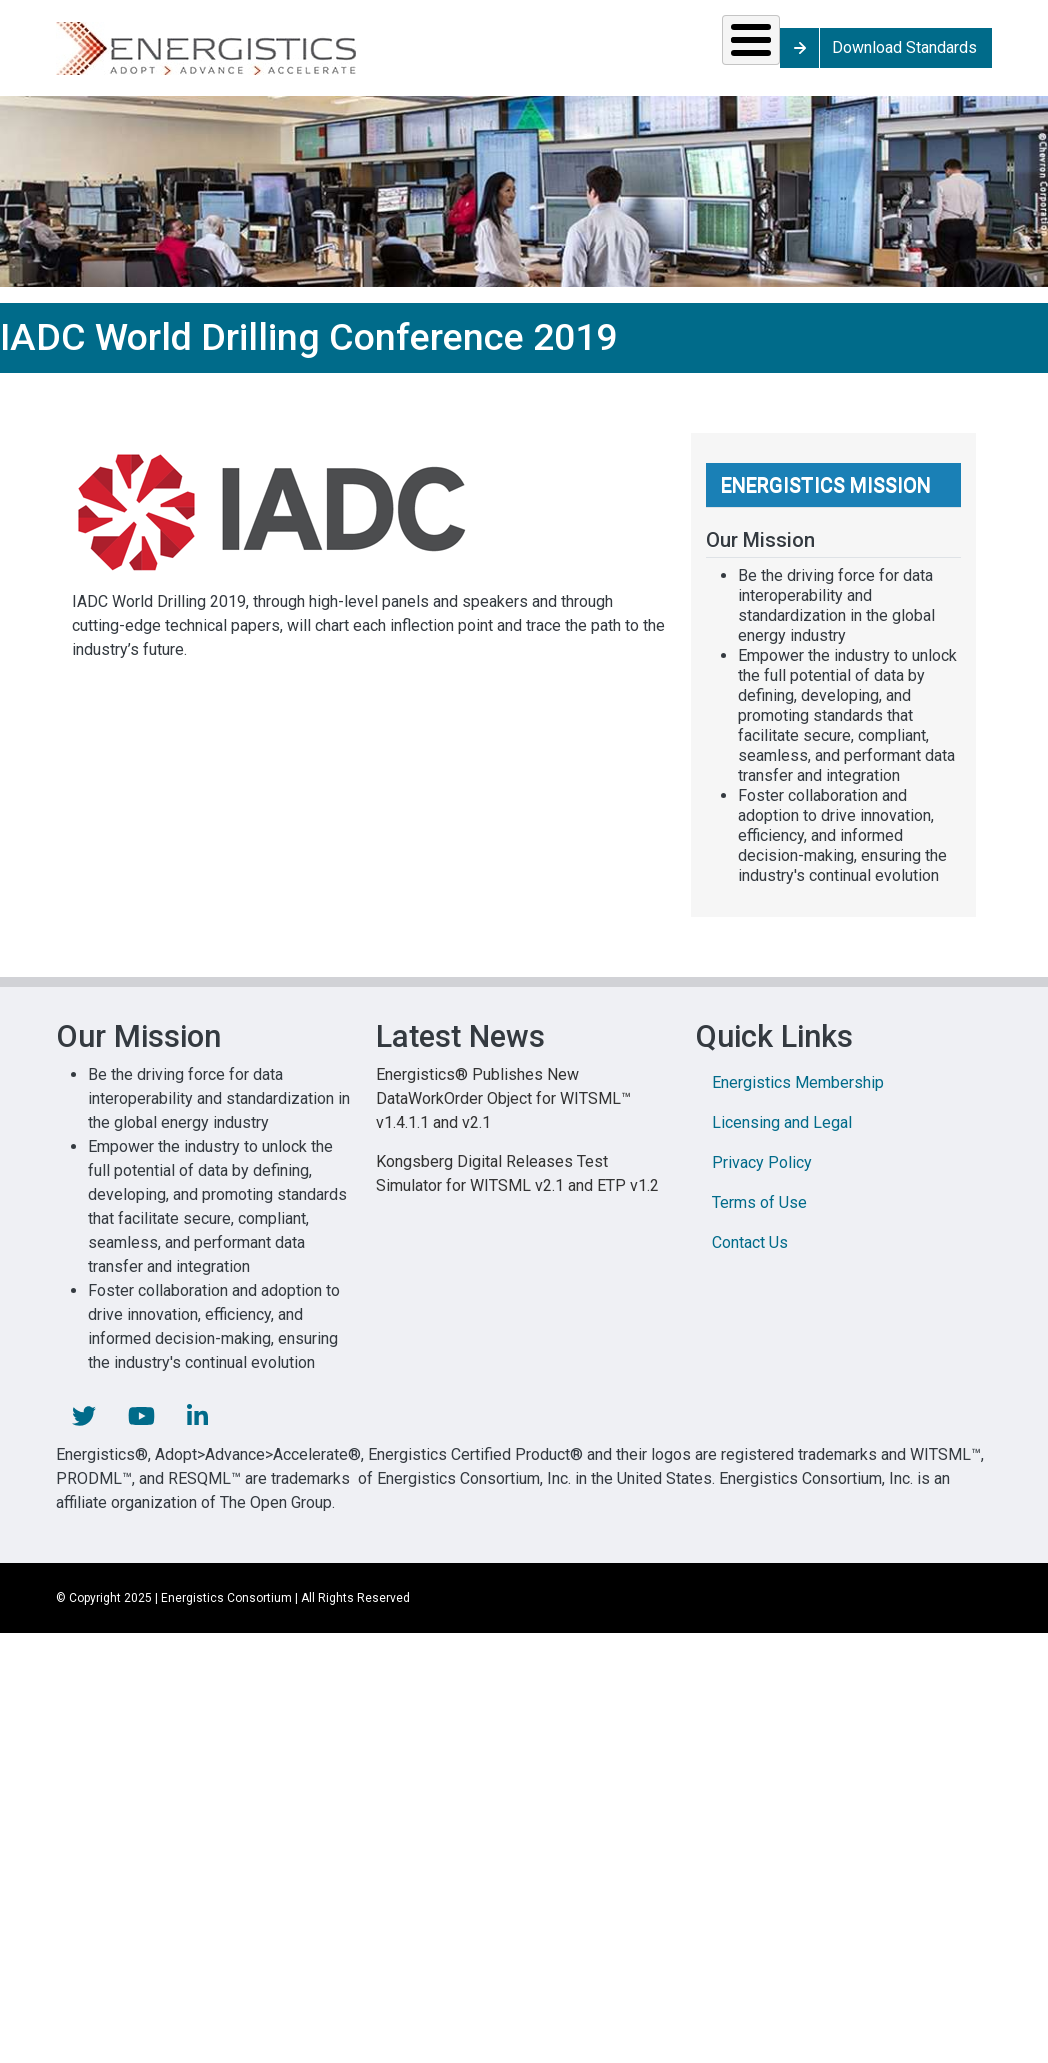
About (826, 54)
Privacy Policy (762, 1176)
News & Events (575, 54)
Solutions (125, 54)
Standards (274, 54)
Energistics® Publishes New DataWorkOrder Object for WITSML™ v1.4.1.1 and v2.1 (503, 1112)
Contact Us (750, 1256)
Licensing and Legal (782, 1136)
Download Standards (995, 54)
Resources (429, 54)
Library (701, 54)
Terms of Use (759, 1216)
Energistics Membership (798, 1096)
